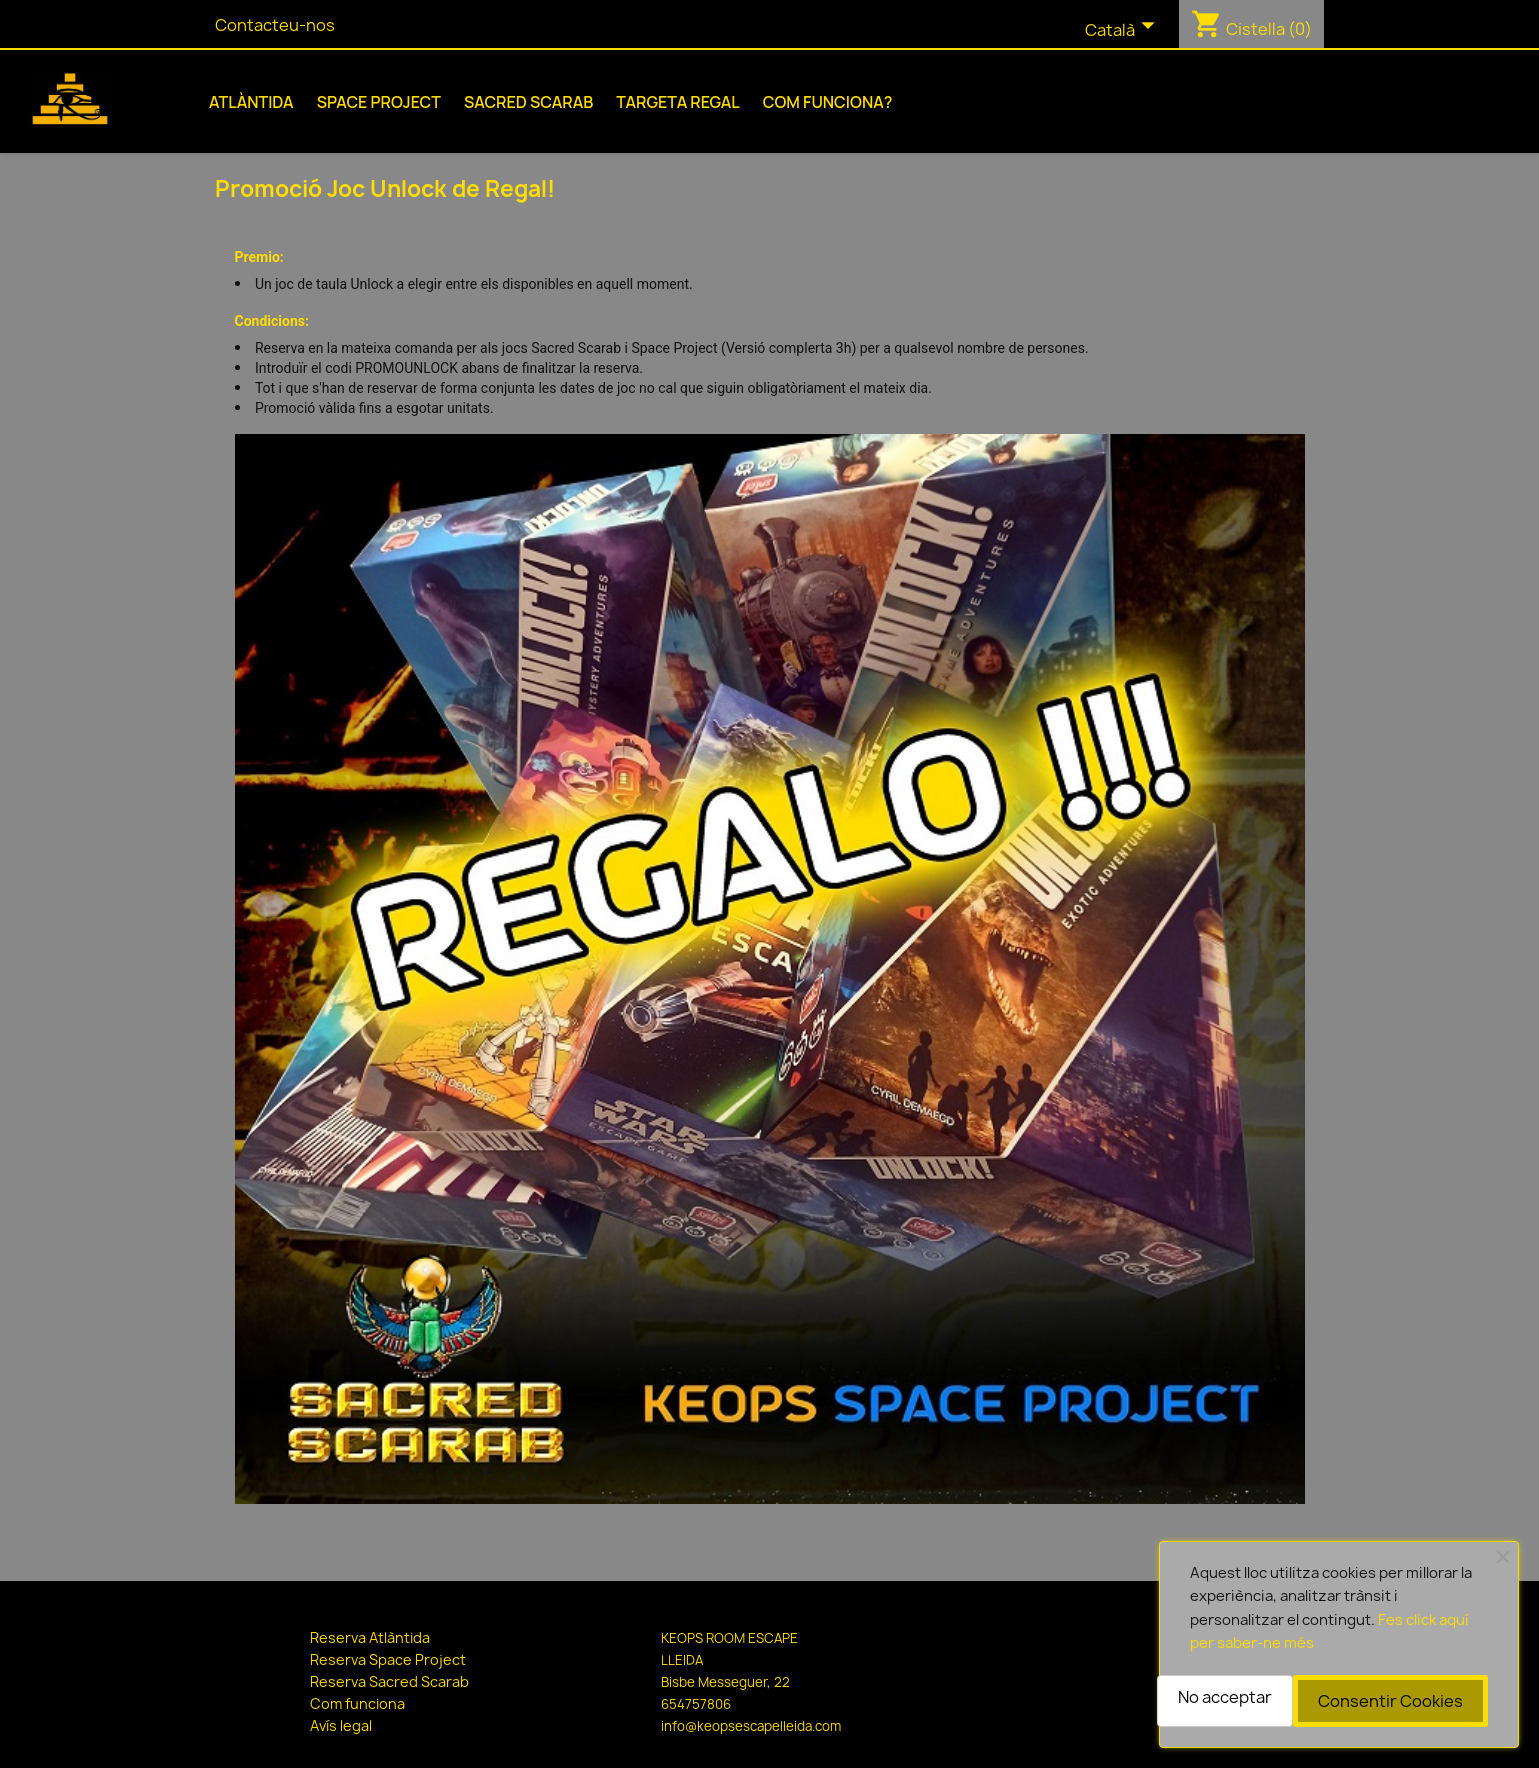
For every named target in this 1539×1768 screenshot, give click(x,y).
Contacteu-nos (275, 25)
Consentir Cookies (1390, 1701)
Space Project (379, 102)
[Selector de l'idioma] (1124, 31)
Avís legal (341, 1725)
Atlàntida (251, 102)
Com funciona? (828, 102)
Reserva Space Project (388, 1659)
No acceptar (1225, 1697)
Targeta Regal (678, 102)
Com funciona (357, 1703)
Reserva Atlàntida (370, 1637)
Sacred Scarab (528, 102)
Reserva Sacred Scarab (389, 1681)
